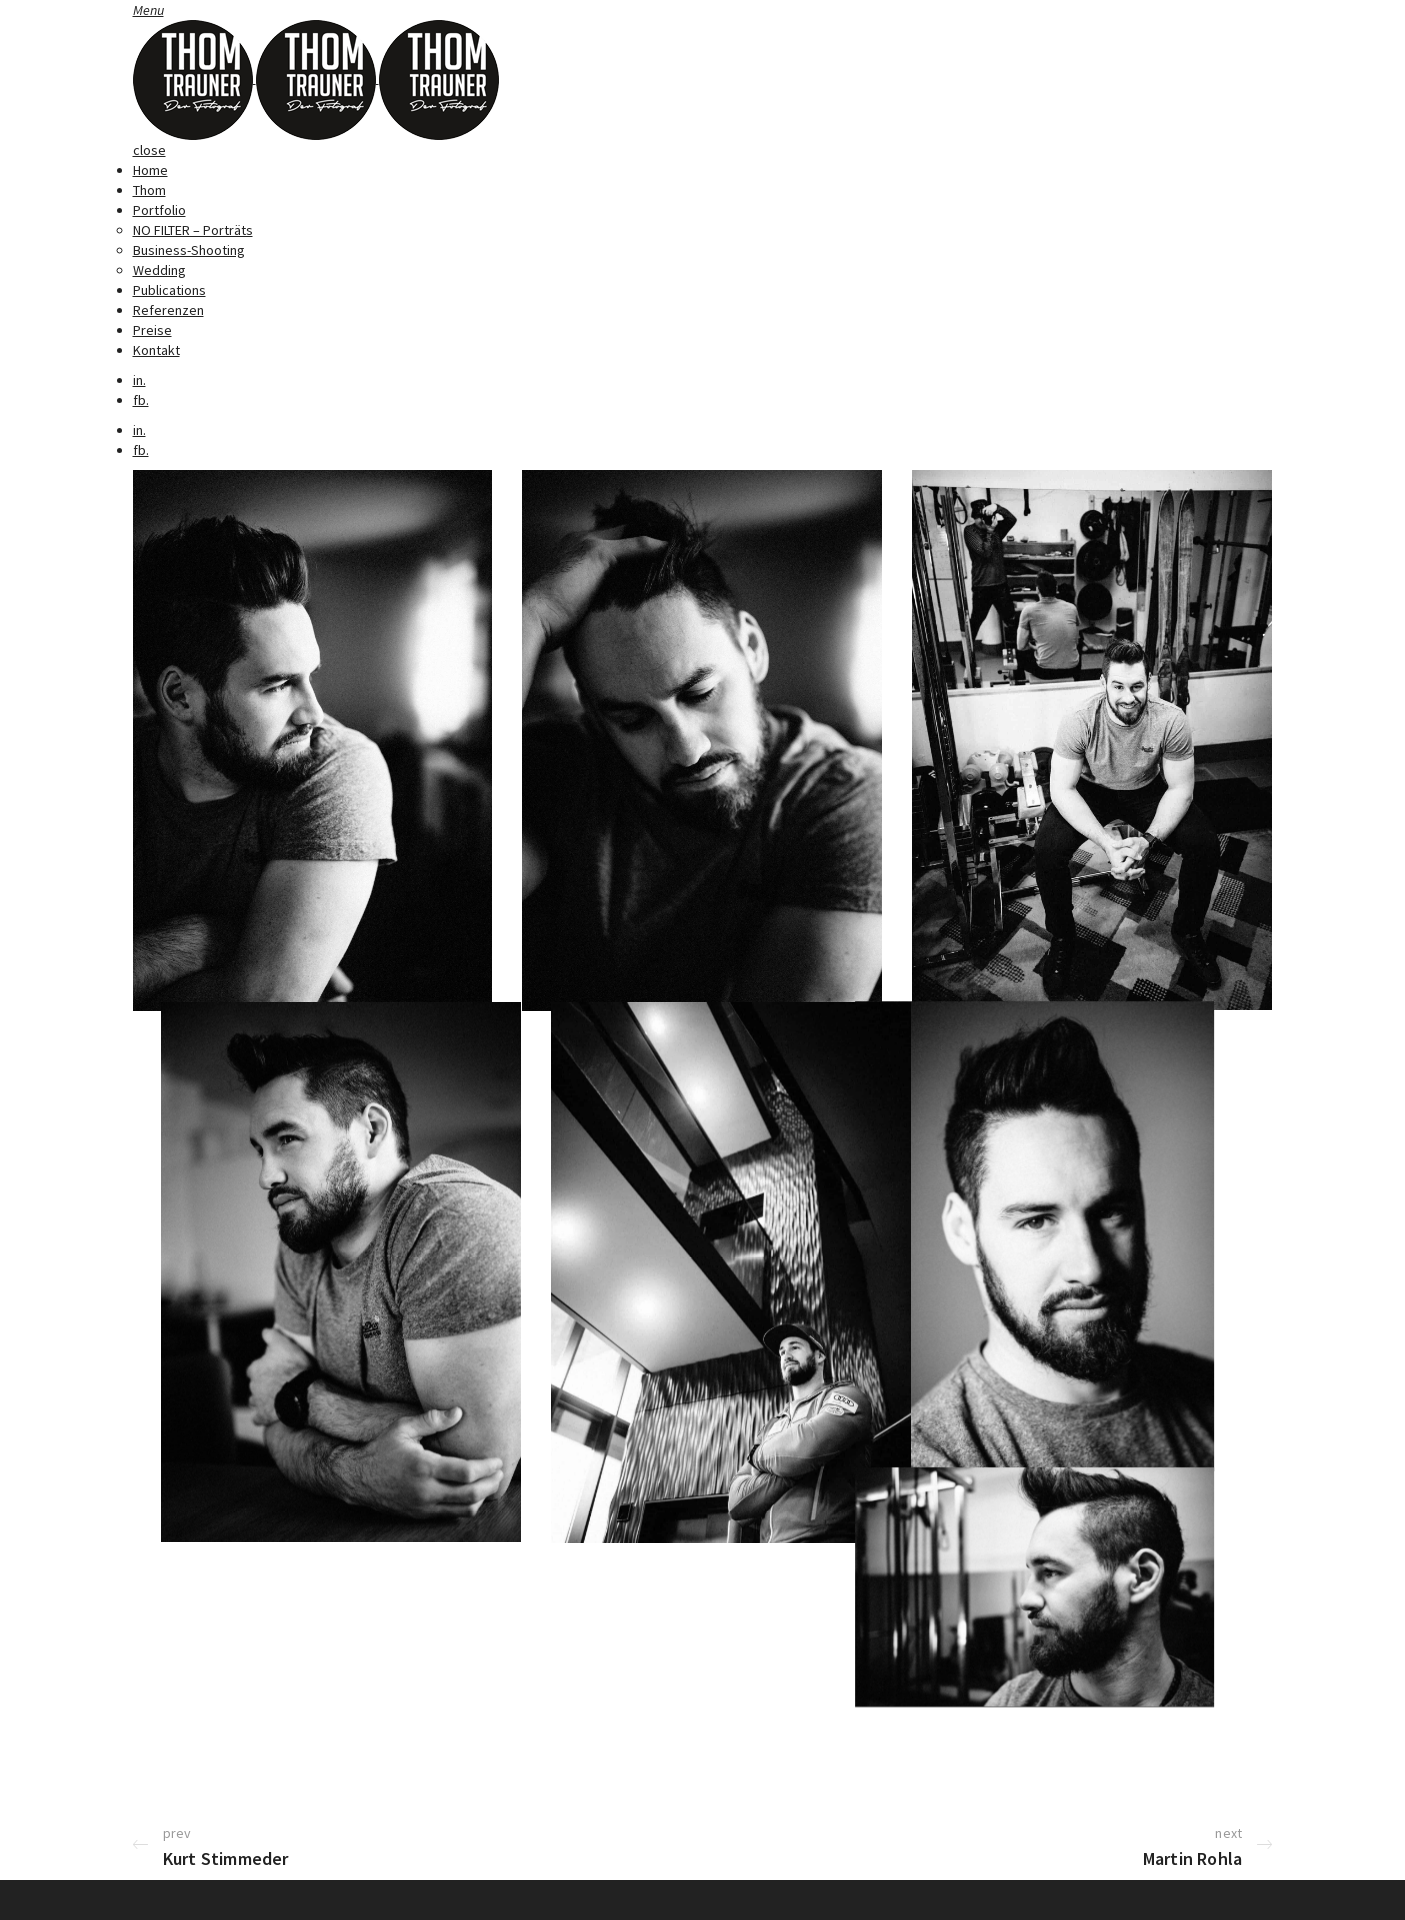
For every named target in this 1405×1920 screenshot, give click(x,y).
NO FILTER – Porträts (193, 230)
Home (150, 170)
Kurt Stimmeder (226, 1858)
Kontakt (156, 350)
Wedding (159, 270)
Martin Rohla (1192, 1858)
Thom (149, 190)
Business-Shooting (189, 250)
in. (139, 380)
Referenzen (168, 310)
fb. (141, 400)
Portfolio (159, 210)
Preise (152, 330)
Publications (169, 290)
